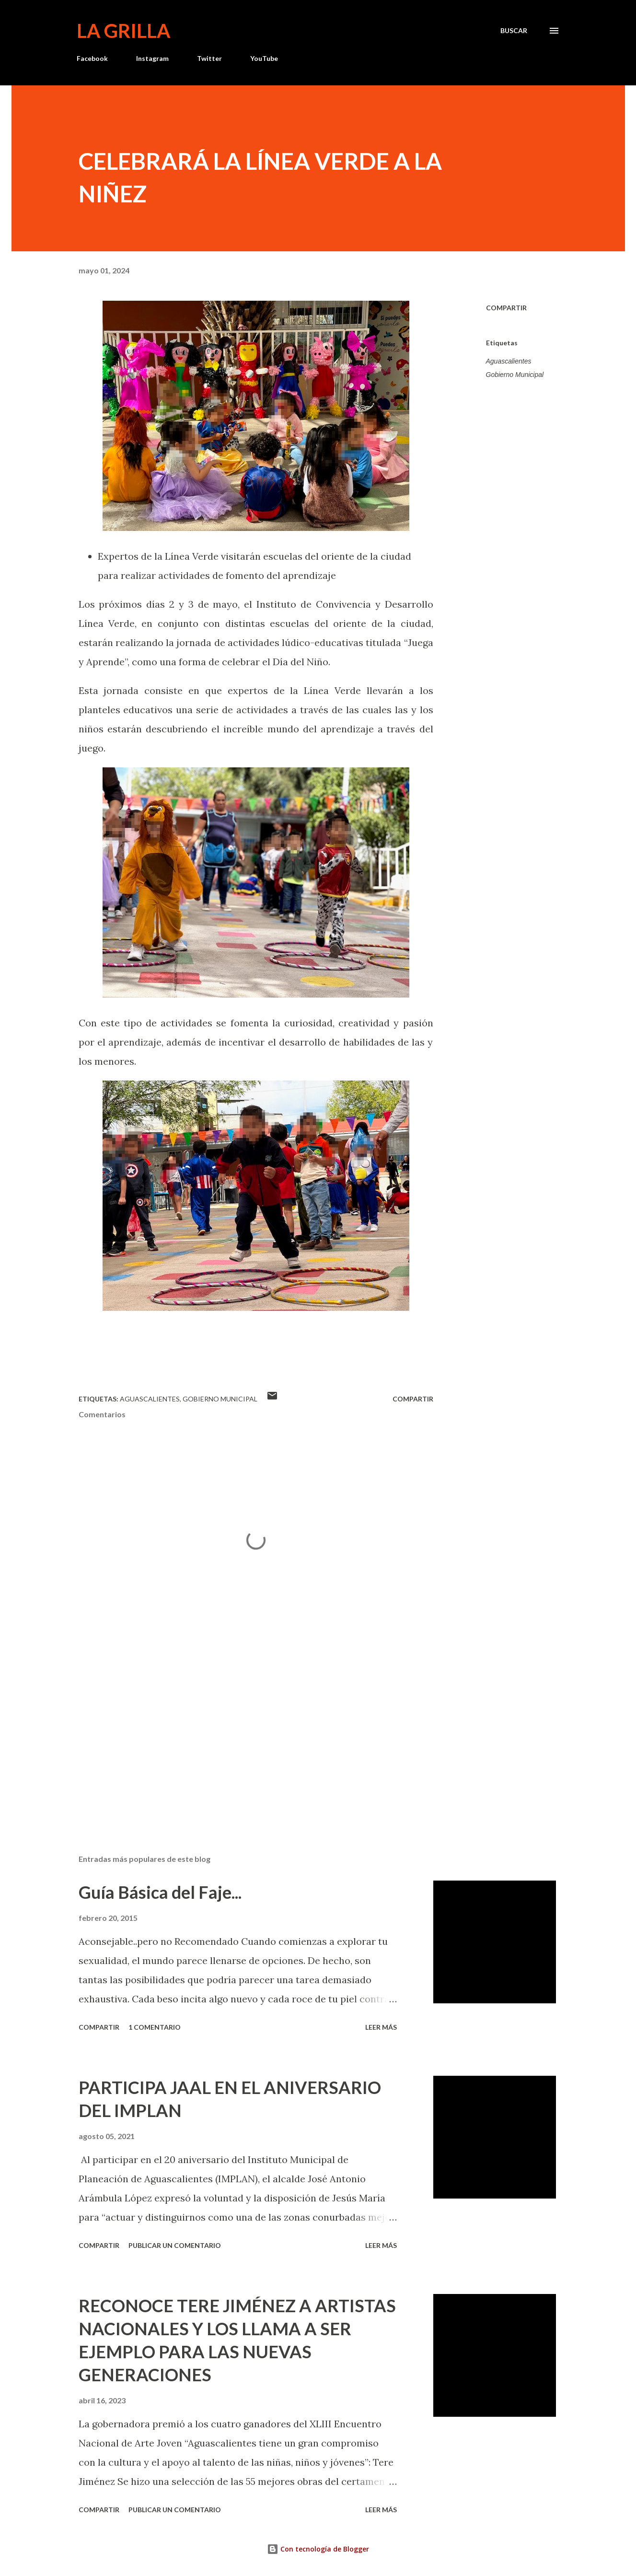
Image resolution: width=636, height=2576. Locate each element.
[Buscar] (513, 30)
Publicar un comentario (174, 2245)
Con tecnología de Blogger (318, 2548)
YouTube (264, 58)
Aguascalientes (509, 361)
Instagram (152, 58)
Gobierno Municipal (515, 374)
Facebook (92, 58)
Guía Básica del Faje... (160, 1892)
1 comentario (154, 2027)
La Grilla (123, 30)
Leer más (381, 2027)
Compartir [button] (506, 308)
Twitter (209, 58)
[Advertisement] (241, 1735)
